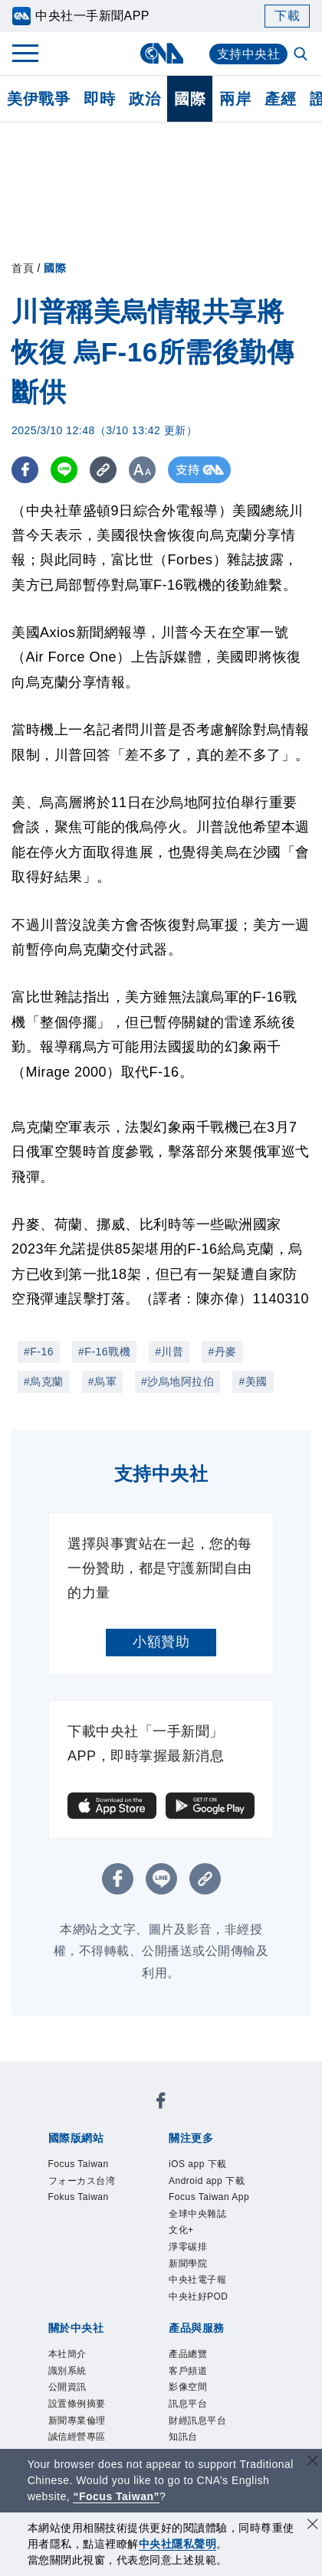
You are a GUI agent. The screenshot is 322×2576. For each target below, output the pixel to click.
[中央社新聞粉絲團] (45, 2073)
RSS (240, 2383)
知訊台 (132, 2383)
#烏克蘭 (44, 1381)
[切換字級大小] (142, 469)
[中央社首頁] (161, 53)
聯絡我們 (82, 2321)
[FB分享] (25, 469)
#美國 (252, 1381)
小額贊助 (161, 1641)
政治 (144, 98)
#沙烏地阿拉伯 (177, 1381)
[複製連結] (103, 469)
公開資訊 (182, 2280)
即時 (99, 98)
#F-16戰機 (104, 1351)
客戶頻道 (125, 2363)
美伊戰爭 (38, 98)
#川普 (169, 1351)
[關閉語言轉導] (312, 2462)
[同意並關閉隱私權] (312, 2526)
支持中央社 (249, 53)
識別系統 (125, 2280)
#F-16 (39, 1351)
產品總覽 (69, 2363)
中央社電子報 (153, 2218)
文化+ (218, 2197)
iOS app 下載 (83, 2177)
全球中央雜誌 (157, 2197)
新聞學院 (82, 2218)
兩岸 (235, 98)
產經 (280, 98)
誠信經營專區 (182, 2301)
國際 (189, 98)
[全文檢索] (302, 55)
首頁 (23, 268)
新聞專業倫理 (97, 2301)
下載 (287, 15)
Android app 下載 (181, 2177)
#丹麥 (222, 1351)
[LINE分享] (64, 469)
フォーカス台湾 (178, 2115)
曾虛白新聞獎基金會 (105, 2425)
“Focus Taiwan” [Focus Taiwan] (116, 2496)
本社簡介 (69, 2280)
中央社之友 (189, 2383)
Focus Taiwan (85, 2115)
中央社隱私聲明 (178, 2544)
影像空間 (182, 2363)
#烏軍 (102, 1381)
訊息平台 (239, 2363)
